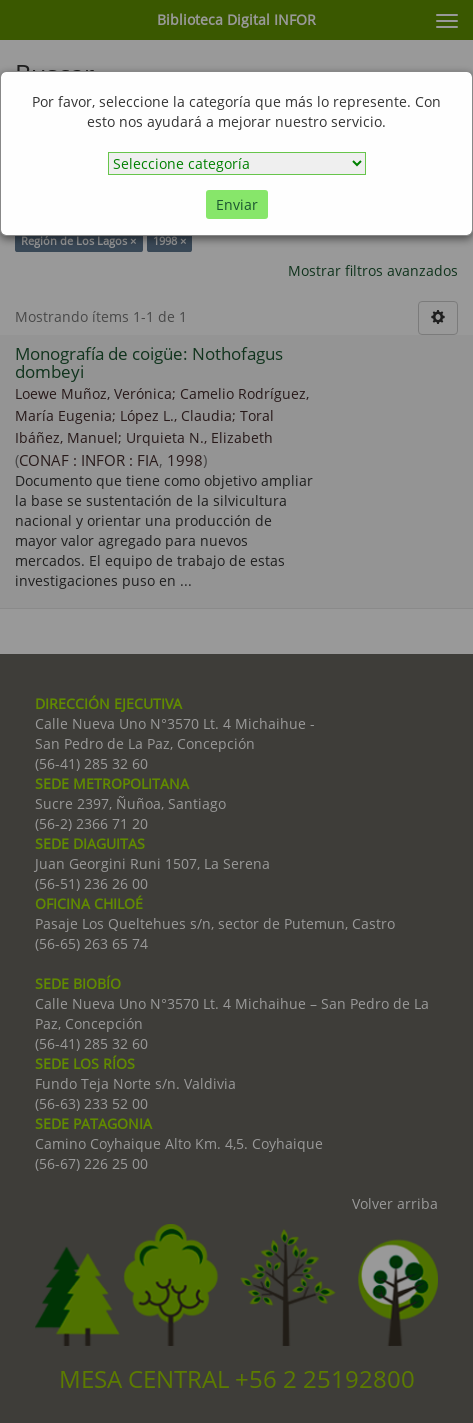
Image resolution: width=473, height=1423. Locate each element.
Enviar (237, 204)
